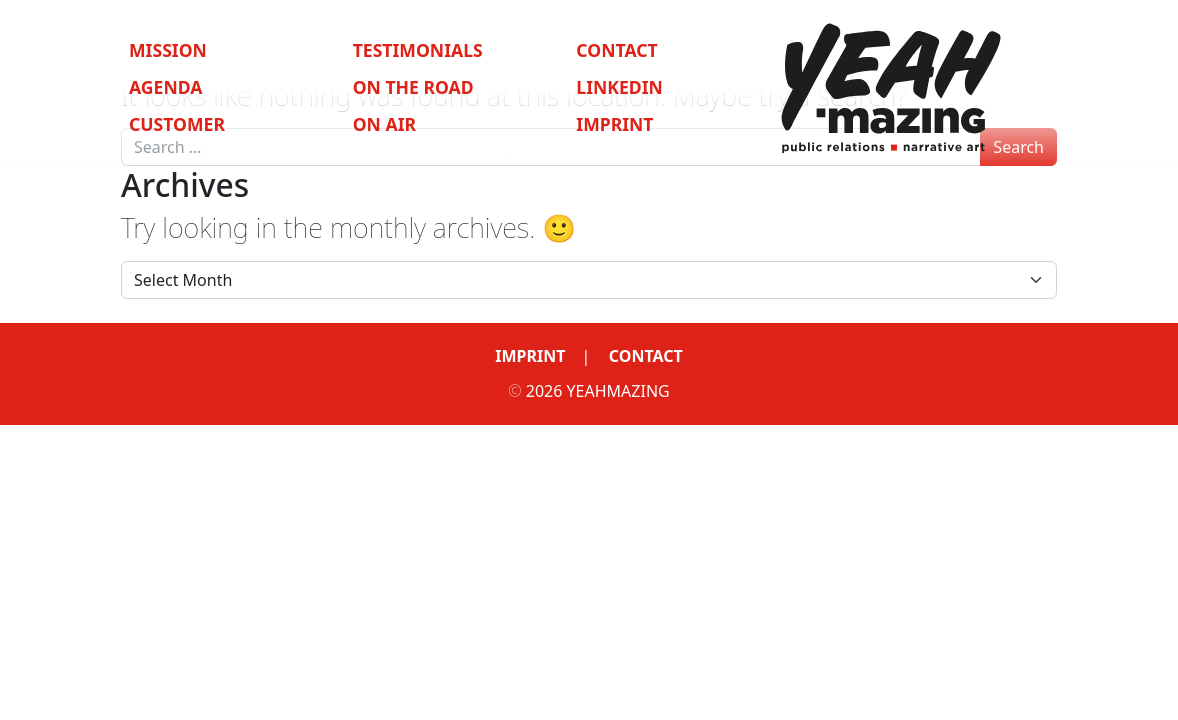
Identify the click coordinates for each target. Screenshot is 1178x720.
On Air (384, 124)
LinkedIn (619, 87)
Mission (168, 50)
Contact (616, 50)
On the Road (413, 87)
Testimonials (418, 50)
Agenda (165, 87)
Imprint (614, 124)
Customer (177, 124)
